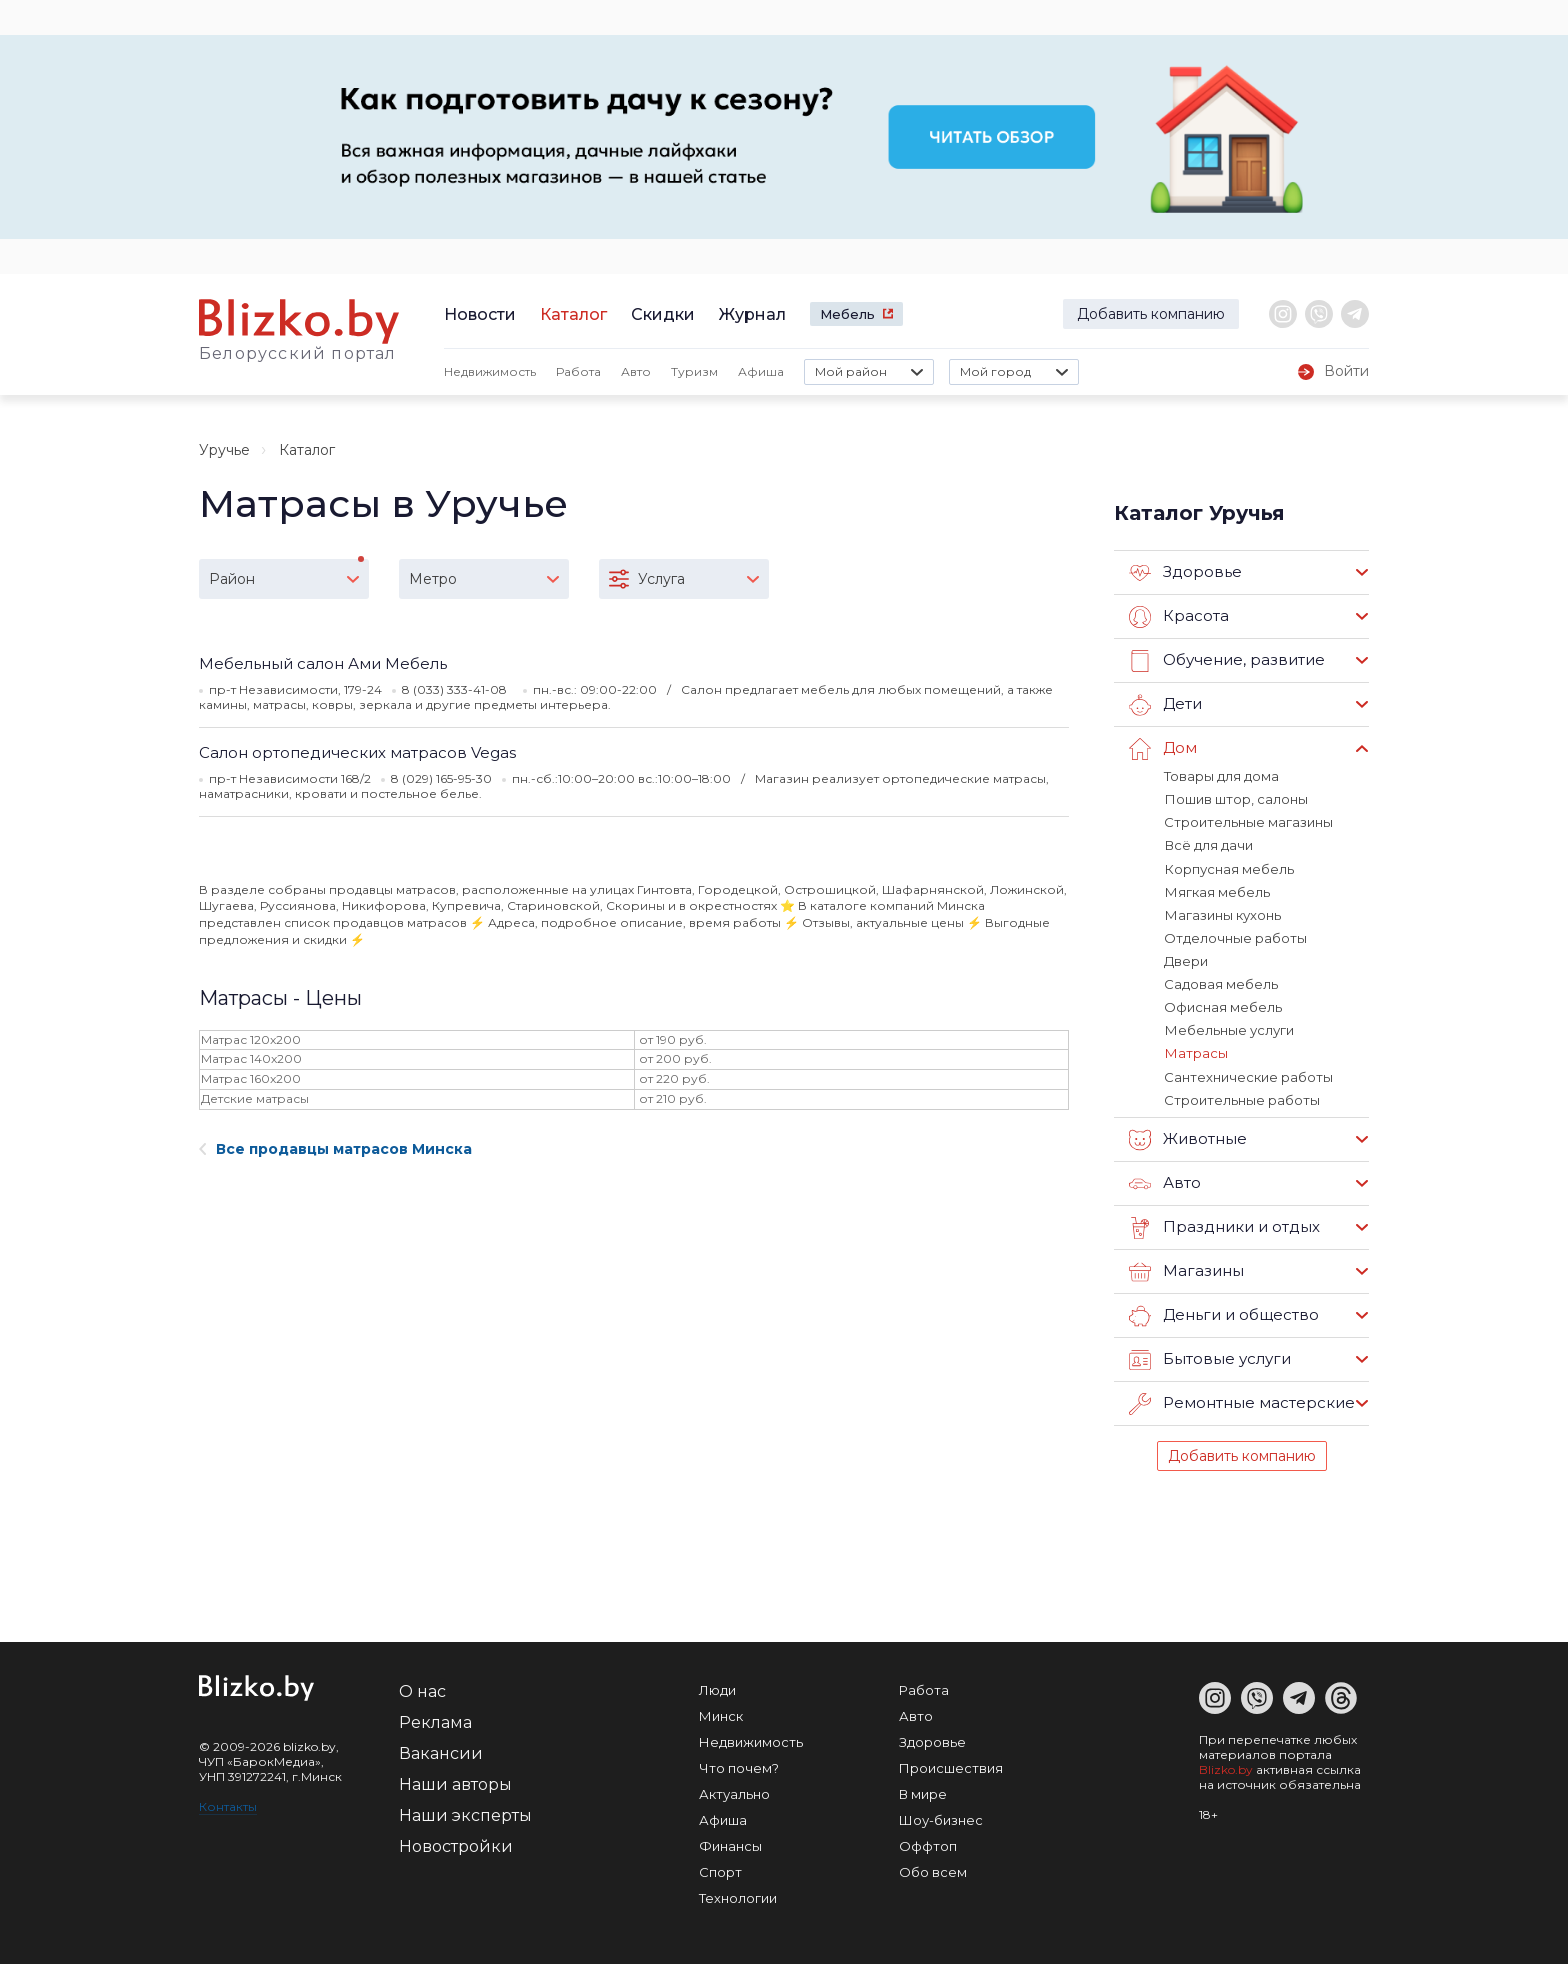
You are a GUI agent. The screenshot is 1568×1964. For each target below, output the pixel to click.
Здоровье (1185, 573)
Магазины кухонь (1222, 914)
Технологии (738, 1896)
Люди (717, 1688)
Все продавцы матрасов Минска (335, 1149)
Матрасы (1195, 1052)
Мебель (847, 314)
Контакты (228, 1804)
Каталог (573, 314)
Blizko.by (1226, 1767)
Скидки (663, 314)
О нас (422, 1689)
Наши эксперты (465, 1813)
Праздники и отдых (1224, 1226)
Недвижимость (490, 371)
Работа (578, 371)
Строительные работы (1242, 1098)
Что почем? (739, 1766)
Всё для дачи (1208, 845)
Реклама (435, 1720)
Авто (636, 371)
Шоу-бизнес (941, 1818)
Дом (1163, 749)
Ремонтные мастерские (1242, 1402)
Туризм (694, 371)
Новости (480, 314)
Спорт (720, 1870)
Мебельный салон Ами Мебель (323, 663)
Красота (1179, 617)
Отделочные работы (1235, 937)
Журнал (752, 314)
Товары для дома (1221, 776)
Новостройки (456, 1844)
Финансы (730, 1844)
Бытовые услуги (1210, 1358)
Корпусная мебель (1228, 868)
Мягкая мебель (1216, 891)
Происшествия (951, 1766)
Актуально (734, 1792)
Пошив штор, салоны (1235, 799)
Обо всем (933, 1870)
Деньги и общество (1224, 1314)
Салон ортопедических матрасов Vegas (357, 752)
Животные (1188, 1138)
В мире (923, 1792)
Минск (721, 1714)
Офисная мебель (1223, 1006)
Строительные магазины (1248, 822)
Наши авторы (455, 1782)
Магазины (1186, 1270)
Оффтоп (928, 1844)
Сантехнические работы (1248, 1075)
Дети (1165, 705)
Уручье (224, 450)
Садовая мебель (1221, 983)
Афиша (761, 371)
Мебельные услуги (1228, 1029)
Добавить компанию (1151, 314)
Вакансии (441, 1751)
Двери (1186, 960)
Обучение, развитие (1227, 661)
